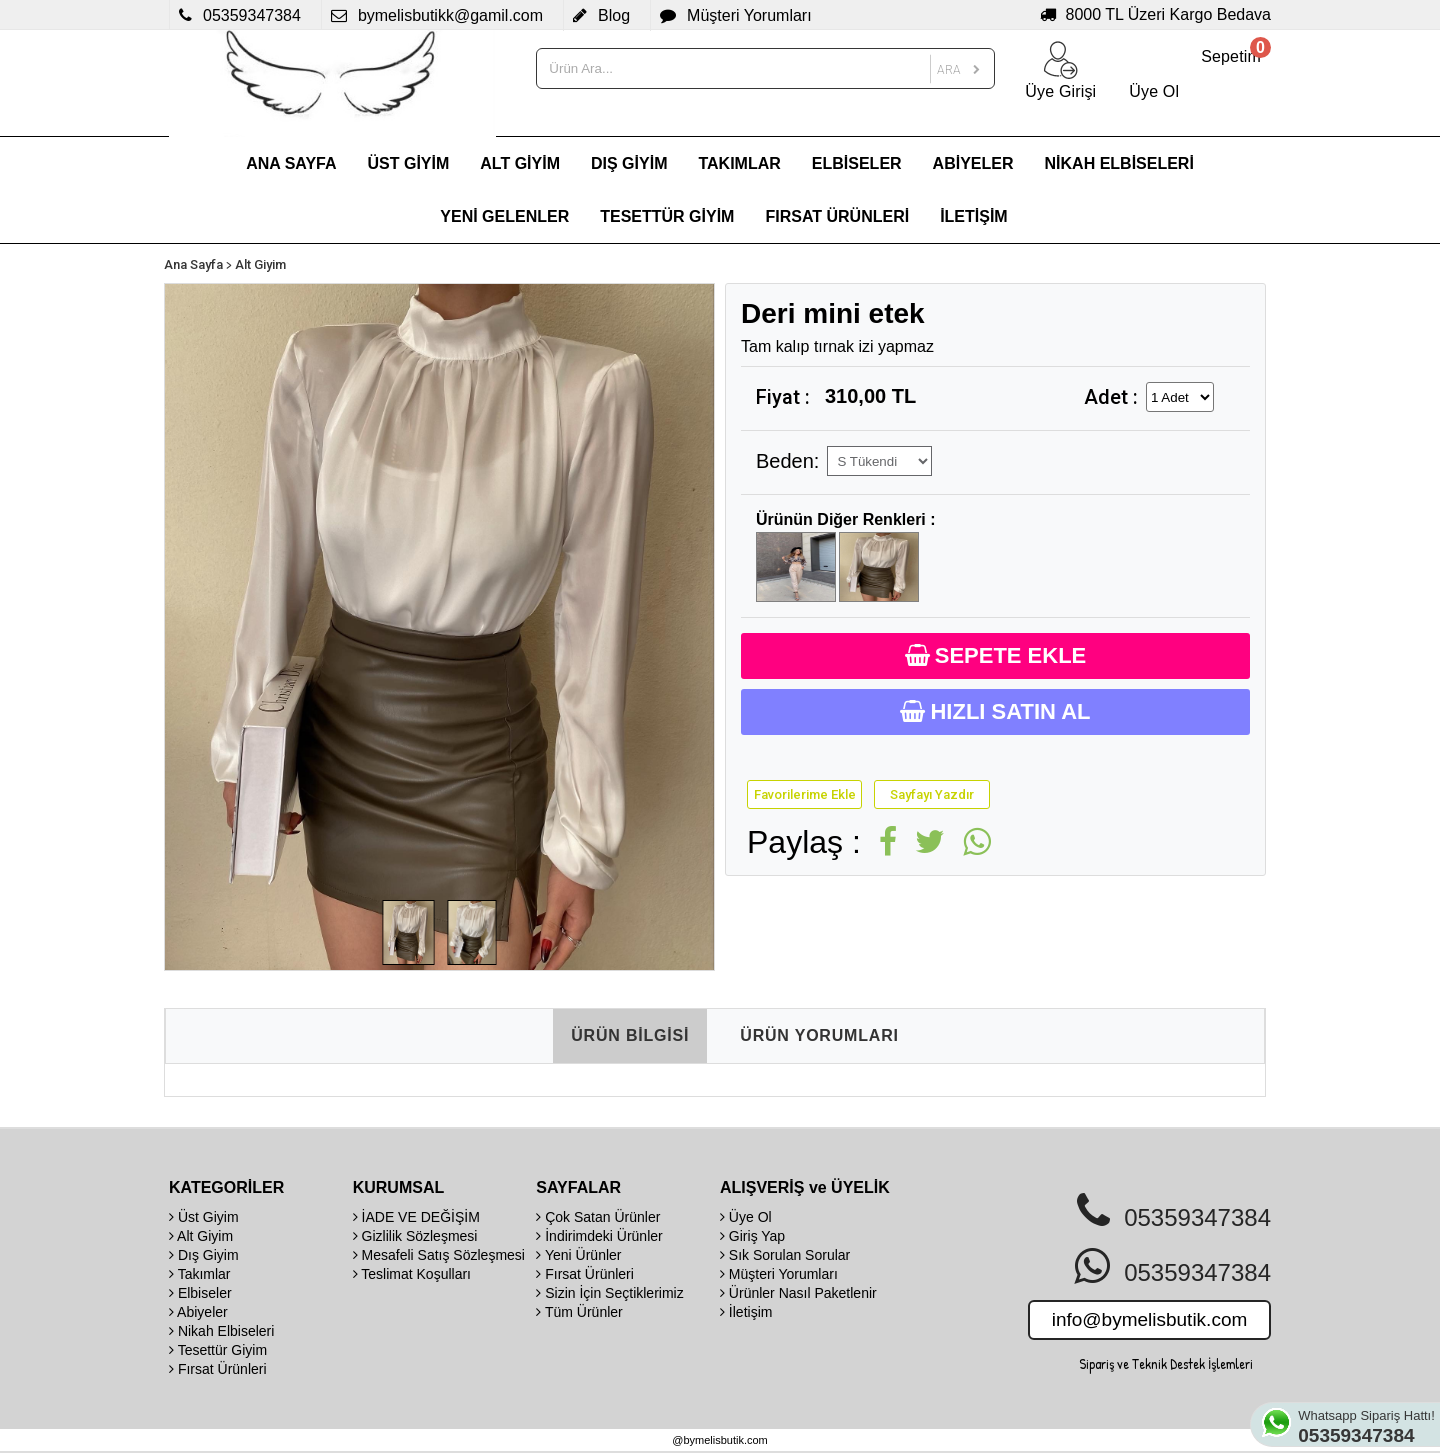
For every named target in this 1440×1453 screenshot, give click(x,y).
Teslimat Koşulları (412, 1274)
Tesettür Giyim (218, 1350)
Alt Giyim (260, 264)
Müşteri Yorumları (779, 1274)
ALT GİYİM (520, 163)
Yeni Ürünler (578, 1255)
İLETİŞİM (974, 216)
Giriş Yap (752, 1236)
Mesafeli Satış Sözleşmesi (439, 1255)
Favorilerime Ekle (805, 794)
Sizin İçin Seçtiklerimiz (609, 1293)
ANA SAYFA (291, 163)
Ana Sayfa (193, 264)
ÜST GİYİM (409, 163)
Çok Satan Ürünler (598, 1217)
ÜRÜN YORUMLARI (819, 1035)
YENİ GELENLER (504, 216)
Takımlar (200, 1274)
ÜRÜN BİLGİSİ (630, 1035)
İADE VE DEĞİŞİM (416, 1217)
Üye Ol (746, 1217)
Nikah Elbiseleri (221, 1331)
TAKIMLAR (739, 163)
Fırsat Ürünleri (218, 1369)
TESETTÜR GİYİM (667, 216)
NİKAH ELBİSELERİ (1119, 163)
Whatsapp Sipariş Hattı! (1368, 1427)
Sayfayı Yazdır (932, 794)
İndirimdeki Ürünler (599, 1236)
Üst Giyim (204, 1217)
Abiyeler (198, 1312)
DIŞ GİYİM (629, 163)
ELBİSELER (857, 163)
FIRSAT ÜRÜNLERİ (837, 216)
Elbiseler (200, 1293)
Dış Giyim (204, 1255)
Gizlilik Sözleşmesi (415, 1236)
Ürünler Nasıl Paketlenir (798, 1293)
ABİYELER (973, 163)
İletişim (746, 1312)
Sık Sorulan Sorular (785, 1255)
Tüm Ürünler (579, 1312)
